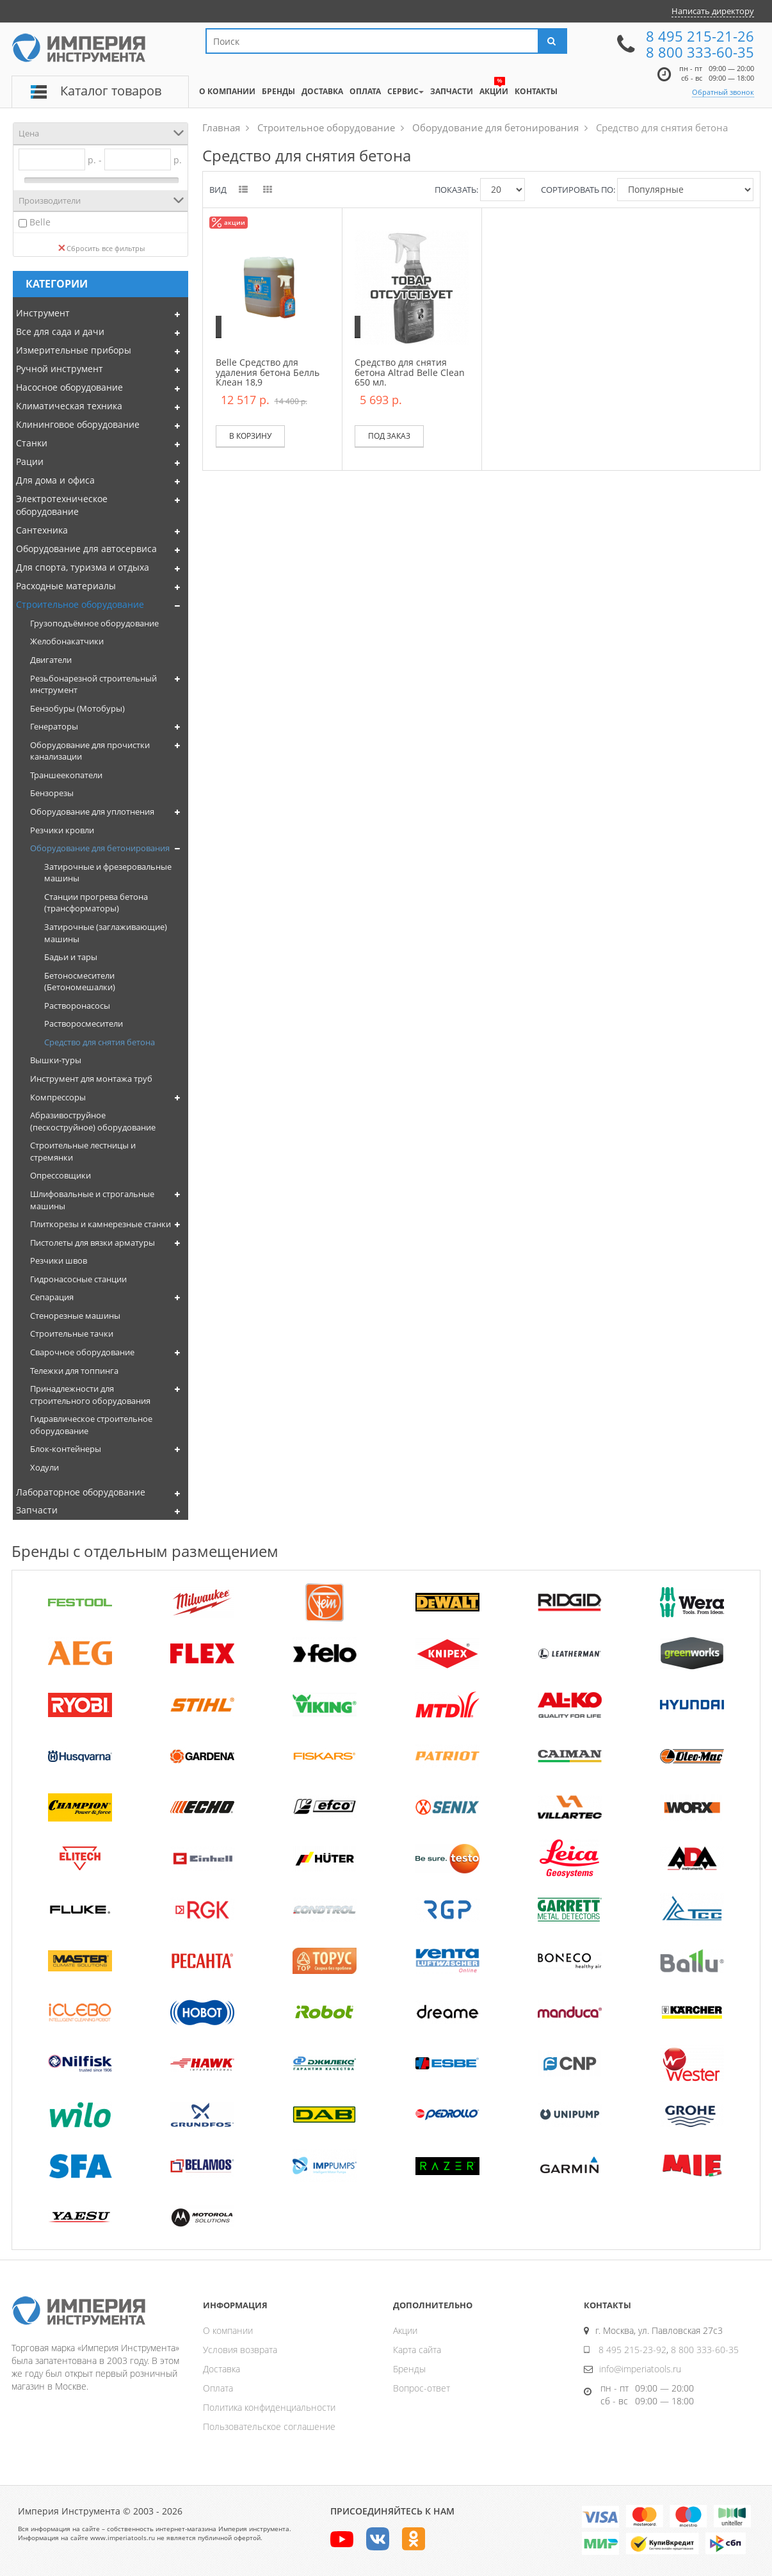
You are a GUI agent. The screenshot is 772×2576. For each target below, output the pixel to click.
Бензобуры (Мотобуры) (77, 708)
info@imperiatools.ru (640, 2369)
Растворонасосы (77, 1005)
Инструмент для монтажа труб (91, 1078)
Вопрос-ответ (421, 2388)
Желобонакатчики (67, 641)
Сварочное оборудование (82, 1352)
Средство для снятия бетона (99, 1042)
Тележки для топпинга (74, 1370)
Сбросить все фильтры (101, 248)
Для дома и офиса (55, 480)
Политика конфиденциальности (269, 2407)
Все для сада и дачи (60, 331)
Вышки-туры (55, 1060)
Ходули (44, 1467)
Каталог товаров (110, 90)
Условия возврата (240, 2350)
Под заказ (389, 435)
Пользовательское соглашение (269, 2426)
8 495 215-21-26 (700, 35)
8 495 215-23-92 (632, 2350)
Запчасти (37, 1510)
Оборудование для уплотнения (92, 811)
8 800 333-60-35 (700, 51)
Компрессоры (58, 1097)
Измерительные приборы (73, 350)
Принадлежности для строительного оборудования (90, 1394)
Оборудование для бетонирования (100, 848)
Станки (31, 443)
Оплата (218, 2388)
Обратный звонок (723, 92)
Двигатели (51, 659)
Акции (405, 2330)
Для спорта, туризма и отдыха (82, 567)
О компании (228, 2330)
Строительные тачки (71, 1333)
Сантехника (42, 530)
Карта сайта (417, 2350)
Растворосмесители (83, 1023)
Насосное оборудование (69, 387)
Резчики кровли (62, 830)
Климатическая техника (69, 406)
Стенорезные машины (75, 1315)
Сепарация (52, 1297)
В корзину (250, 435)
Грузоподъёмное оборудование (94, 623)
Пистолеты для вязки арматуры (92, 1242)
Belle (40, 222)
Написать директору (712, 11)
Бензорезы (52, 793)
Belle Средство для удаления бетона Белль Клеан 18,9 (267, 372)
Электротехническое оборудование (62, 505)
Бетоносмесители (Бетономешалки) (79, 981)
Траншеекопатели (66, 775)
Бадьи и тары (70, 957)
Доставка (221, 2369)
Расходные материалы (66, 586)
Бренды (409, 2369)
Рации (30, 461)
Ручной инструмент (59, 369)
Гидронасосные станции (78, 1279)
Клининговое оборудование (78, 424)
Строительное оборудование (80, 604)
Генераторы (54, 726)
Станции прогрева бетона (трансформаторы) (96, 903)
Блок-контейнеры (65, 1449)
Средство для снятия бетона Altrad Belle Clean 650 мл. (410, 372)
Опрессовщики (60, 1175)
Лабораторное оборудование (80, 1492)
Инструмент (43, 313)
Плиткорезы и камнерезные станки (100, 1224)
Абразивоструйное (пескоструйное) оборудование (93, 1121)
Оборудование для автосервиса (86, 548)
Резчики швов (58, 1260)
